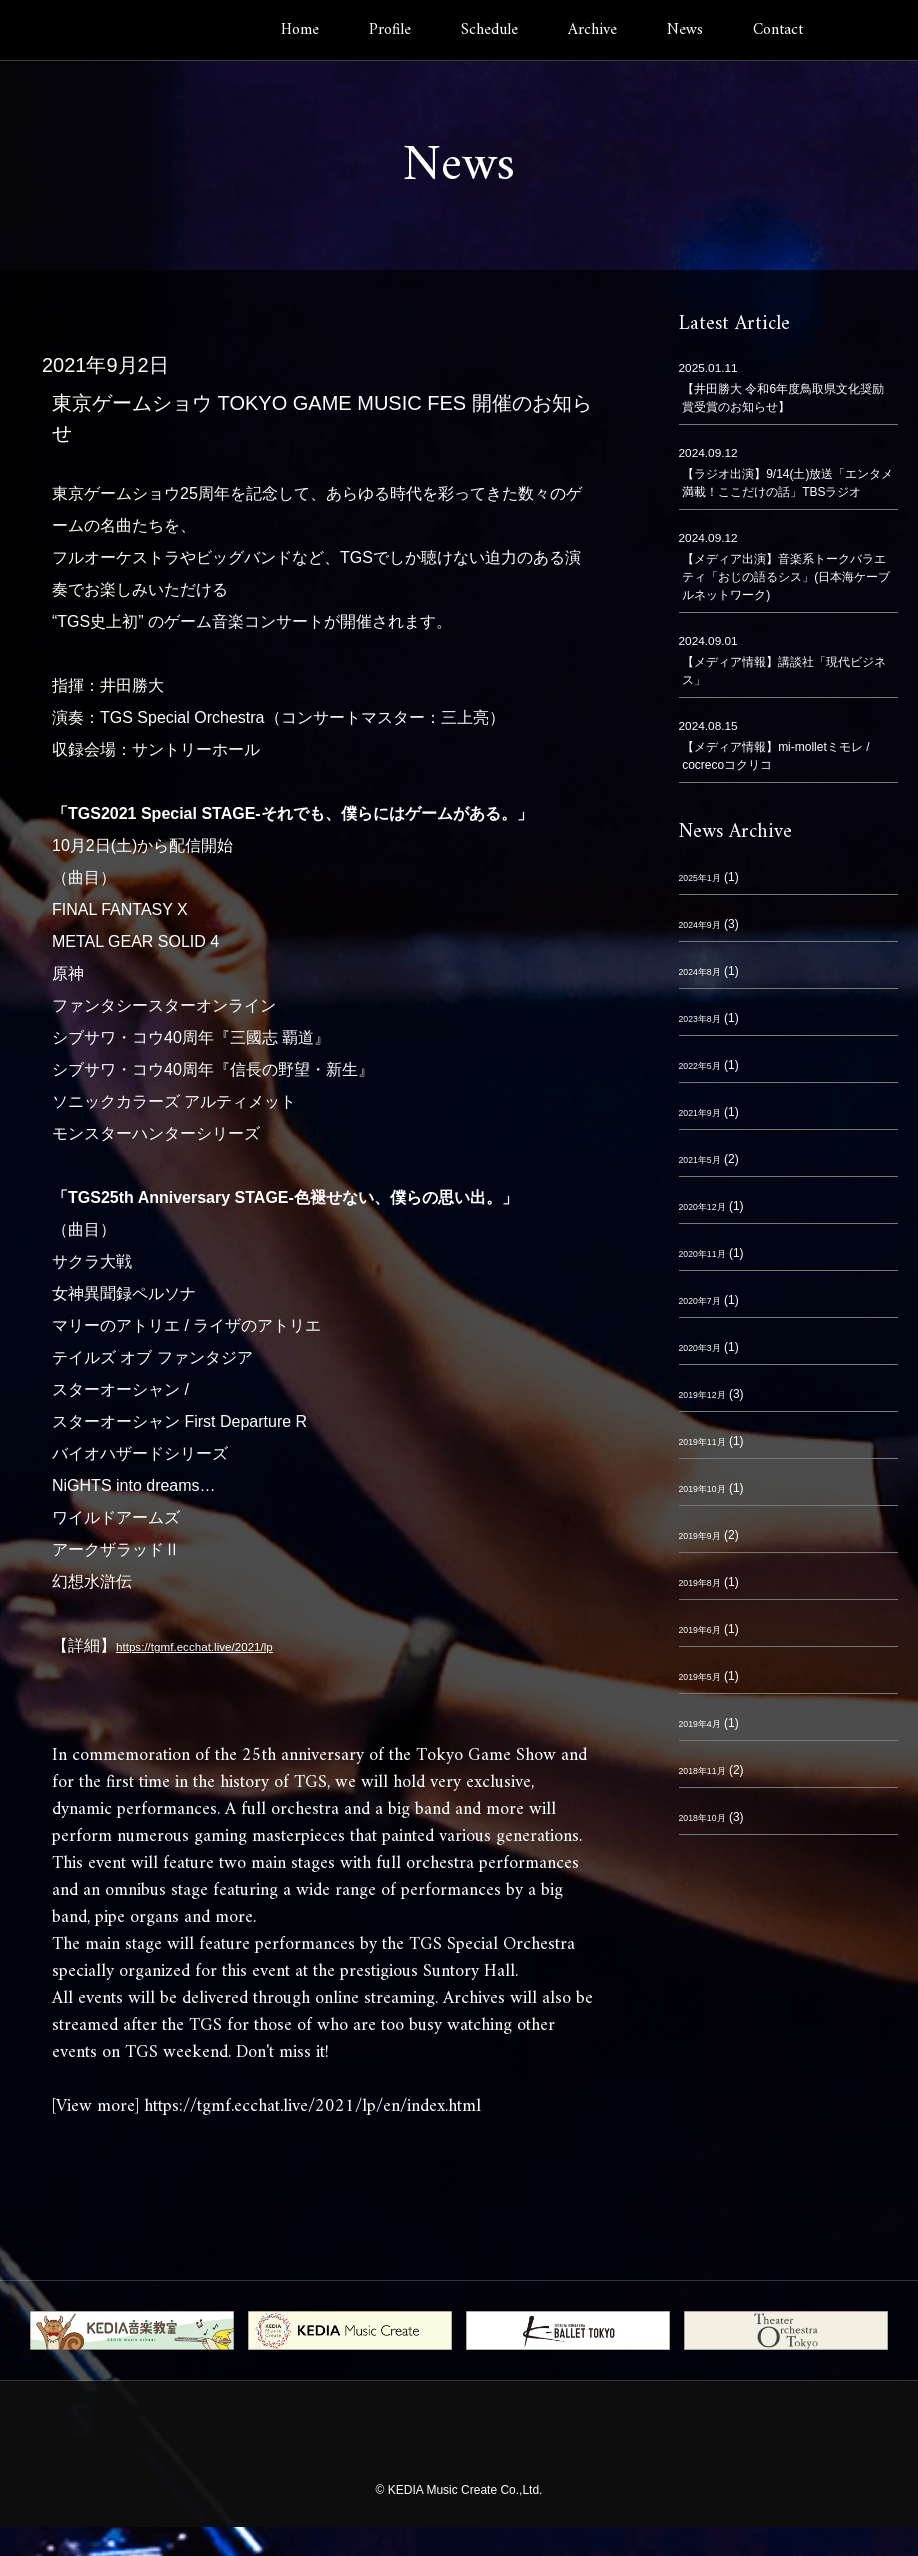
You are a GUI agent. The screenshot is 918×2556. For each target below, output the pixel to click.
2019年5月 (707, 1681)
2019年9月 (707, 1540)
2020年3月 (707, 1352)
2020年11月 (711, 1258)
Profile (390, 30)
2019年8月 (707, 1587)
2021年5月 (707, 1164)
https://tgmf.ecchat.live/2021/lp (224, 1645)
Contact (778, 30)
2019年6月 (707, 1634)
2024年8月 (707, 976)
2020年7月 (707, 1305)
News (685, 30)
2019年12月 (711, 1399)
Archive (592, 30)
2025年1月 (707, 882)
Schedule (489, 30)
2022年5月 (707, 1070)
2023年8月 (707, 1023)
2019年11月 (711, 1446)
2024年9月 (707, 929)
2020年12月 (711, 1211)
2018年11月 (711, 1775)
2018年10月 (711, 1822)
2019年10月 (711, 1493)
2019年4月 (707, 1728)
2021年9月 (707, 1117)
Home (300, 30)
